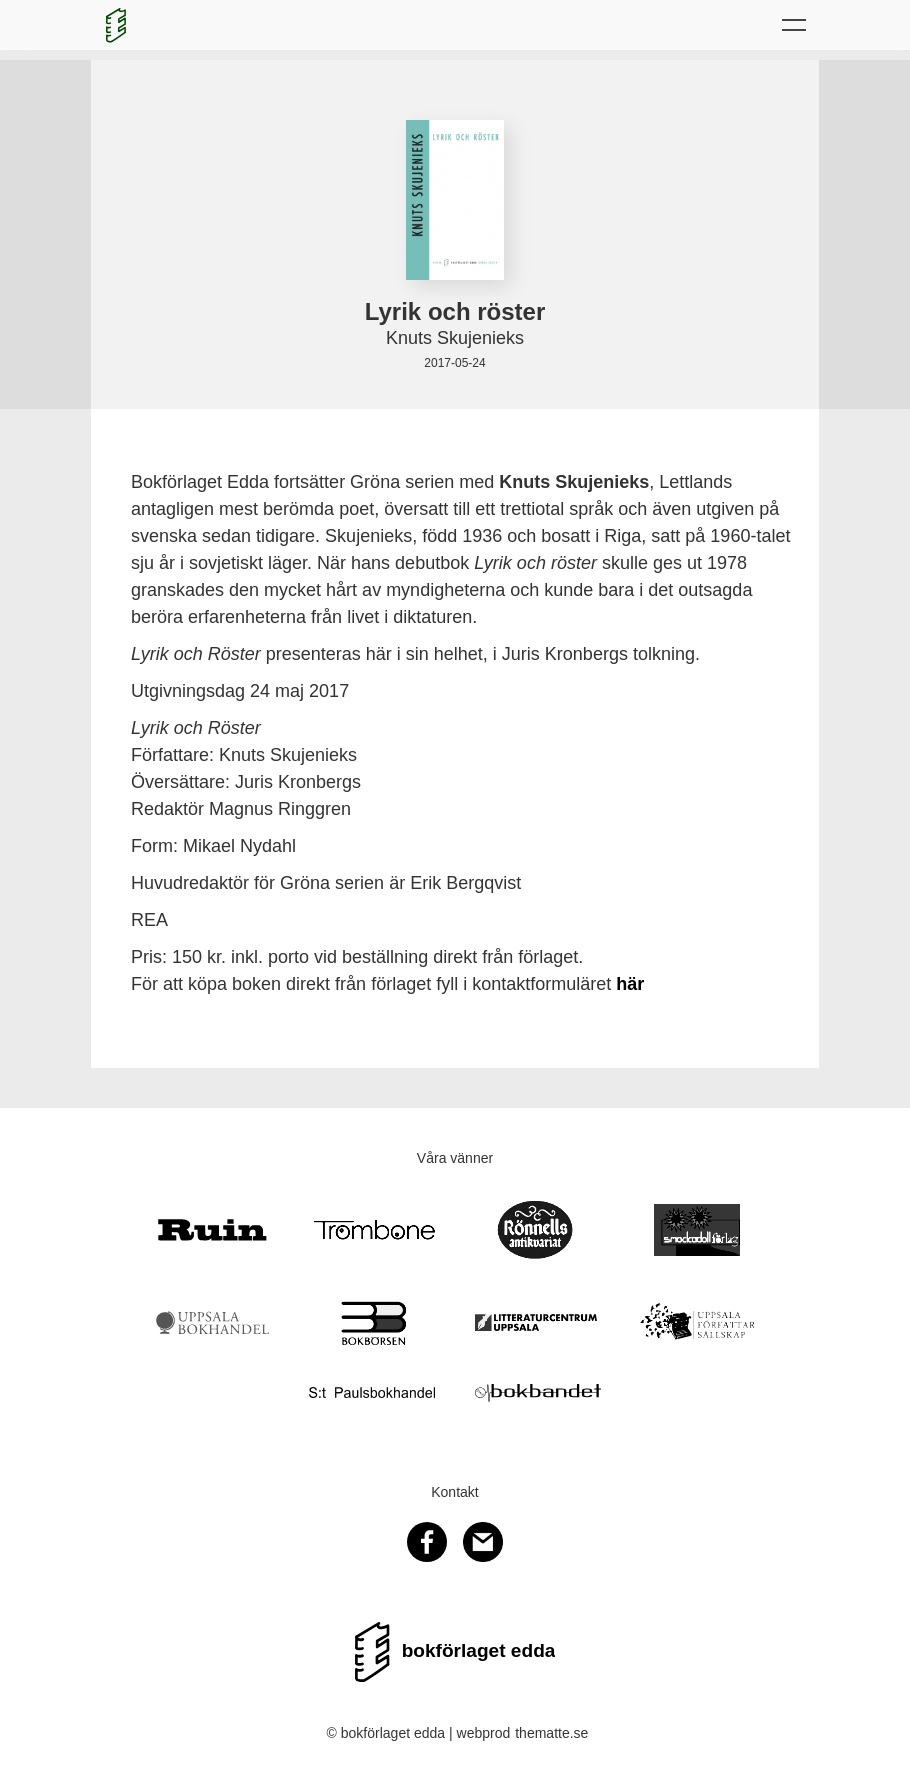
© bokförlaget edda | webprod (419, 1733)
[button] (794, 25)
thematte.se (551, 1733)
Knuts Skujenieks (455, 338)
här (630, 984)
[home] (116, 25)
